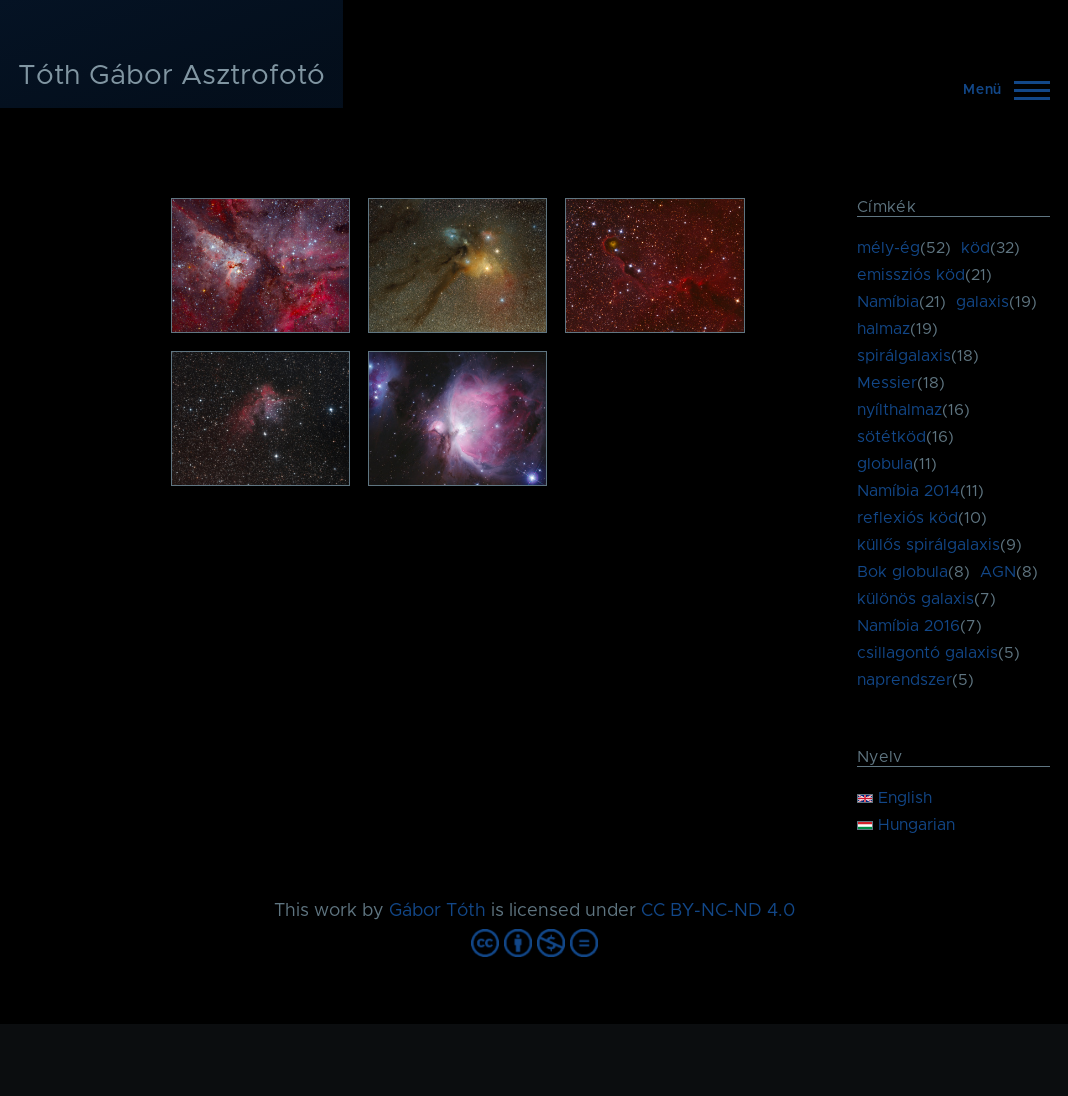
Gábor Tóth (437, 911)
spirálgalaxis (904, 356)
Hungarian (906, 825)
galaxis (982, 302)
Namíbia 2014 (908, 491)
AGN (998, 572)
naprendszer (904, 680)
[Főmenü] (1000, 90)
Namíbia (888, 302)
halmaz (883, 329)
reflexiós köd (907, 518)
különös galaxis (915, 599)
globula (885, 464)
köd (975, 248)
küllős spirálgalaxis (928, 545)
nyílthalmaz (899, 410)
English (894, 798)
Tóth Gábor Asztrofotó (171, 76)
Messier (887, 383)
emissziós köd (911, 275)
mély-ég (888, 248)
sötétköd (891, 437)
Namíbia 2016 (908, 626)
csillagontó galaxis (927, 653)
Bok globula (902, 572)
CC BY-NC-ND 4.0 (718, 911)
